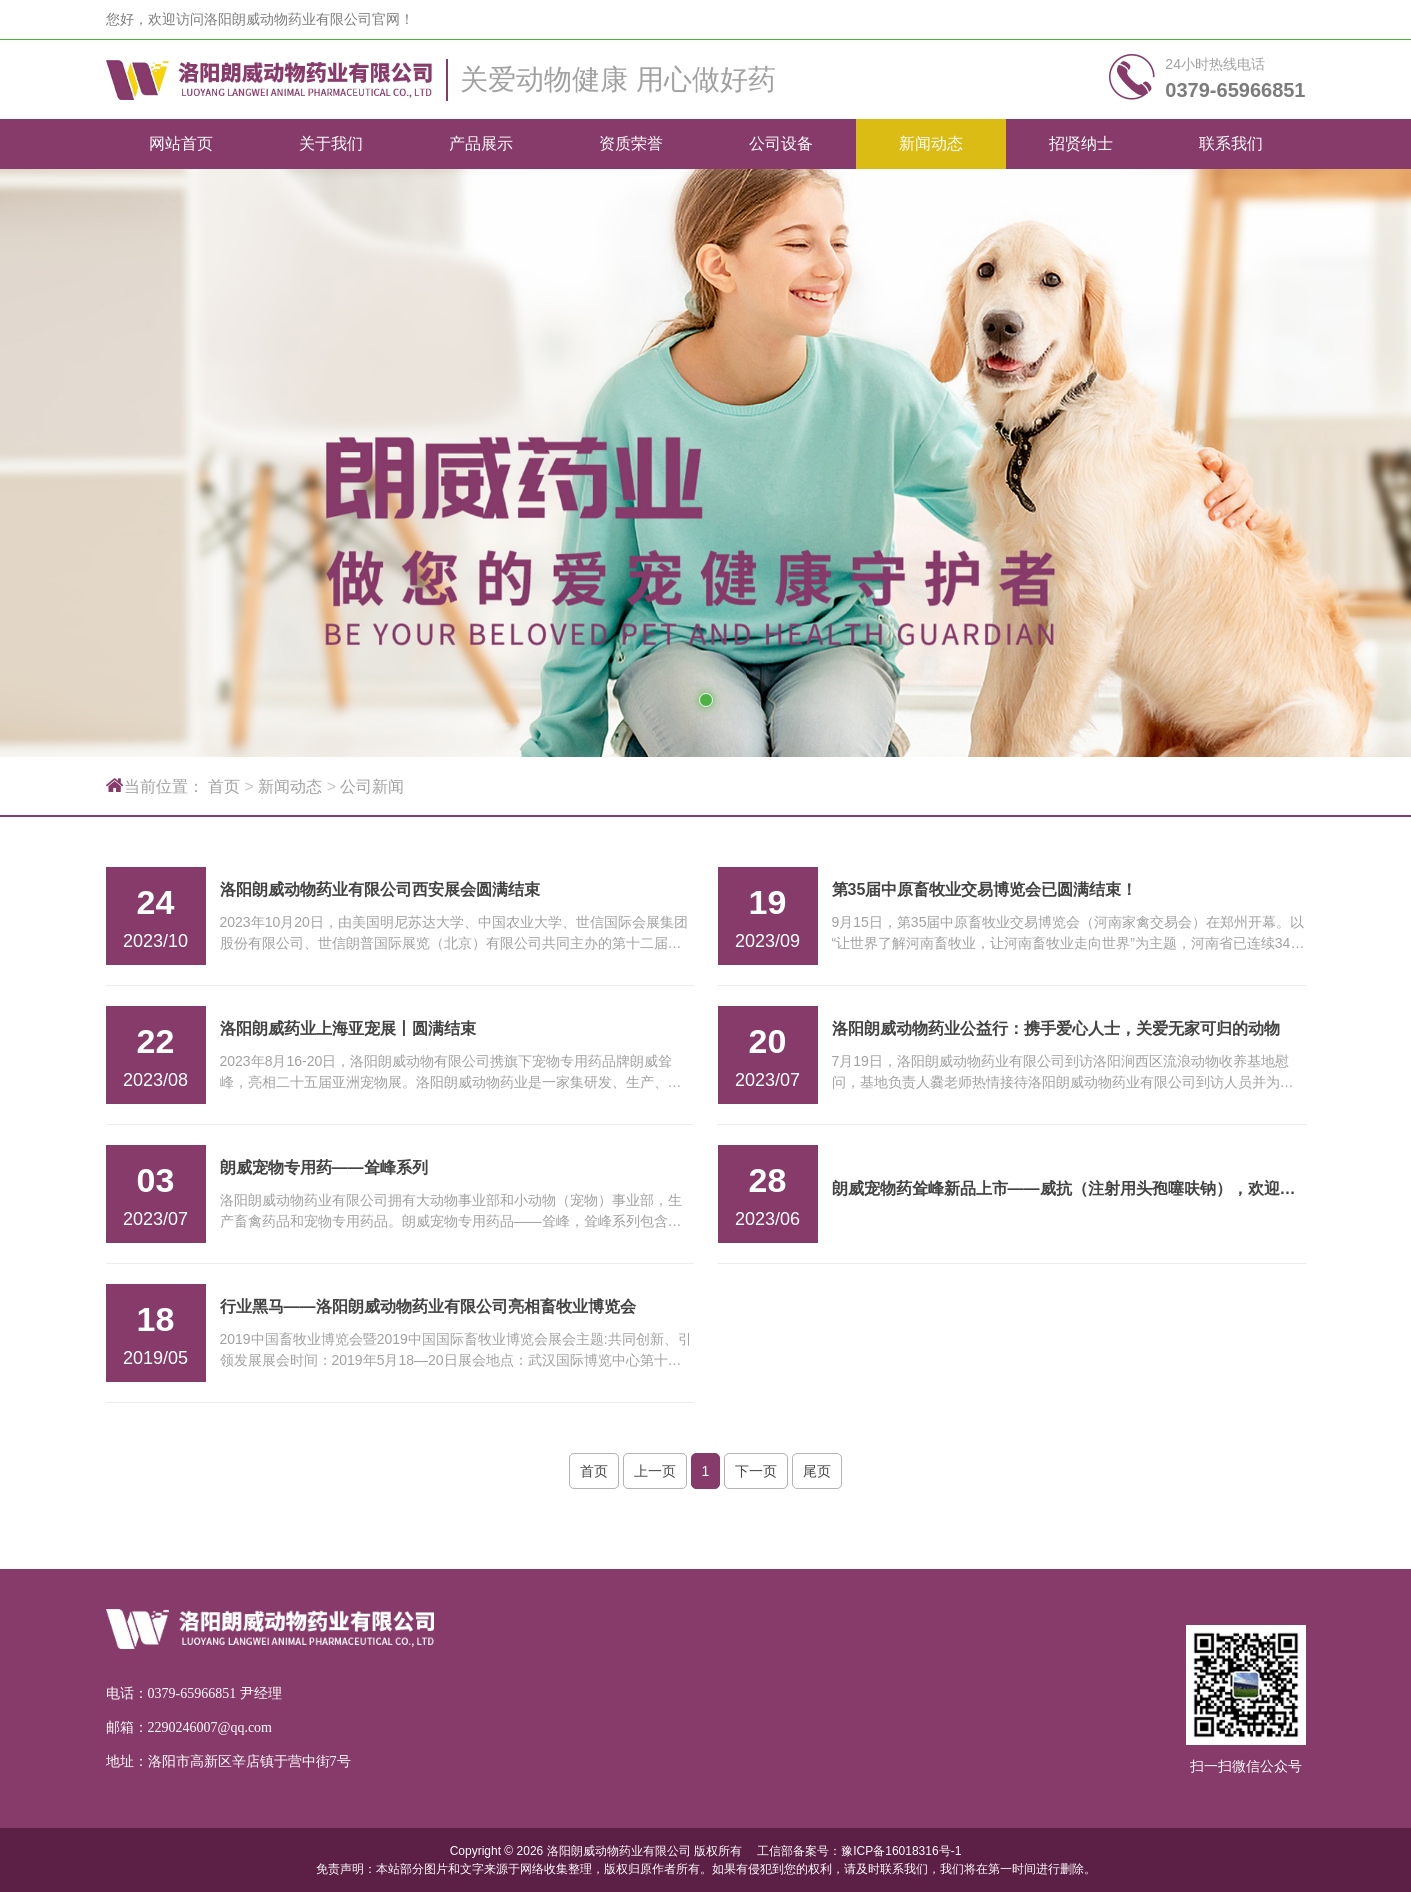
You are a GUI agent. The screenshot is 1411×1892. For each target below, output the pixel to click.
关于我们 (331, 143)
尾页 (817, 1471)
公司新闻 (372, 786)
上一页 (655, 1471)
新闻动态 (931, 143)
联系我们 (1231, 143)
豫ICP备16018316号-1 (901, 1851)
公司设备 (781, 143)
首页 (224, 786)
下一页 (756, 1471)
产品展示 (481, 143)
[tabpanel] (705, 463)
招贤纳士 (1081, 143)
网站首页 (181, 143)
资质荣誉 (631, 143)
